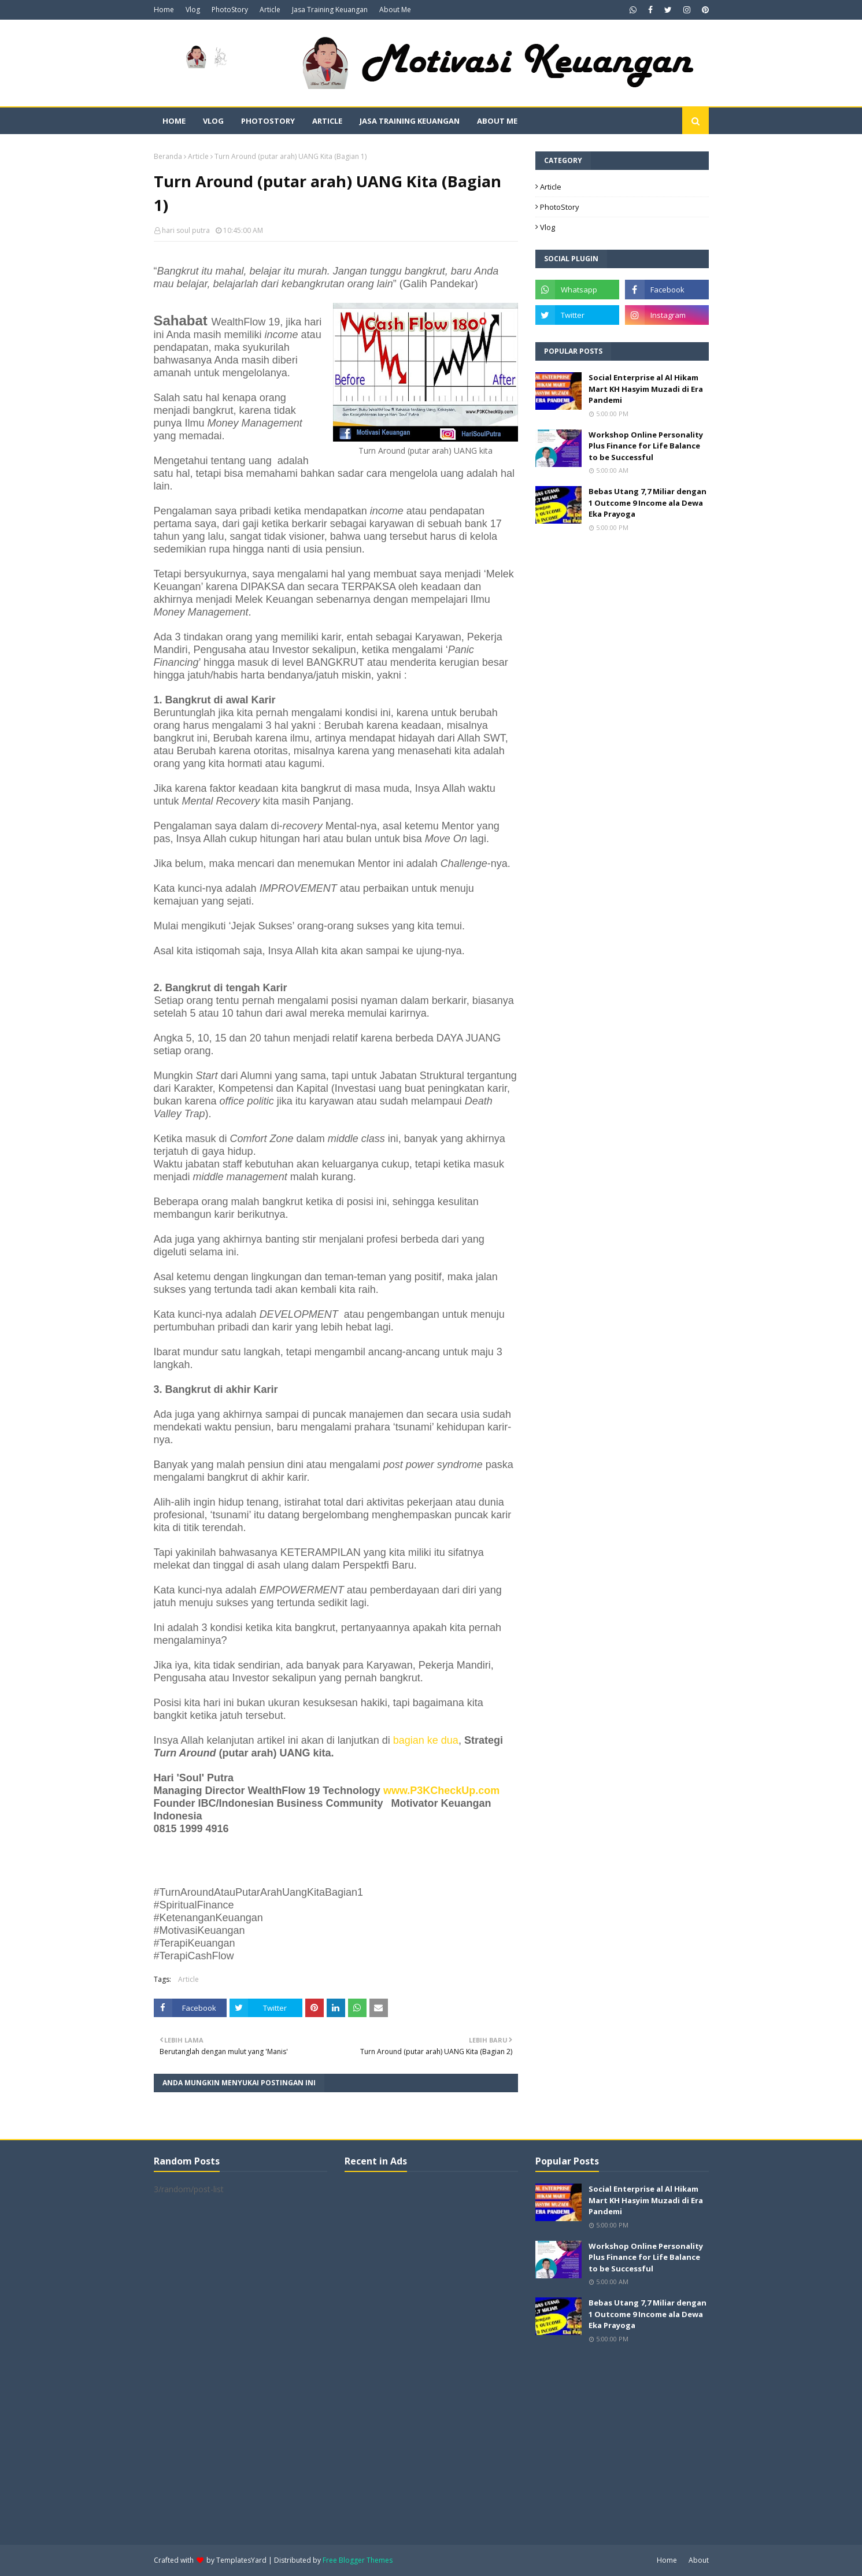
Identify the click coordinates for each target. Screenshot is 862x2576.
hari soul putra (186, 230)
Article (270, 9)
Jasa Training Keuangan (330, 9)
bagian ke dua (425, 1740)
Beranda (168, 156)
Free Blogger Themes (358, 2560)
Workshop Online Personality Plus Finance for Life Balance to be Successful (646, 445)
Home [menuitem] (174, 121)
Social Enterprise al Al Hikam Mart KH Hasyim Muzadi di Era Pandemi (646, 388)
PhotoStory (230, 9)
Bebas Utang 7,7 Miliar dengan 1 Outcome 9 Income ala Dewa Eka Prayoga (647, 502)
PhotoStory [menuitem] (268, 121)
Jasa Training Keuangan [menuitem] (410, 121)
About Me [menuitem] (497, 121)
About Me (395, 9)
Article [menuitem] (327, 121)
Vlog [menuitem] (213, 121)
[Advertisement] (431, 2357)
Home (164, 9)
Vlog (193, 9)
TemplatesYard (241, 2560)
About (699, 2560)
